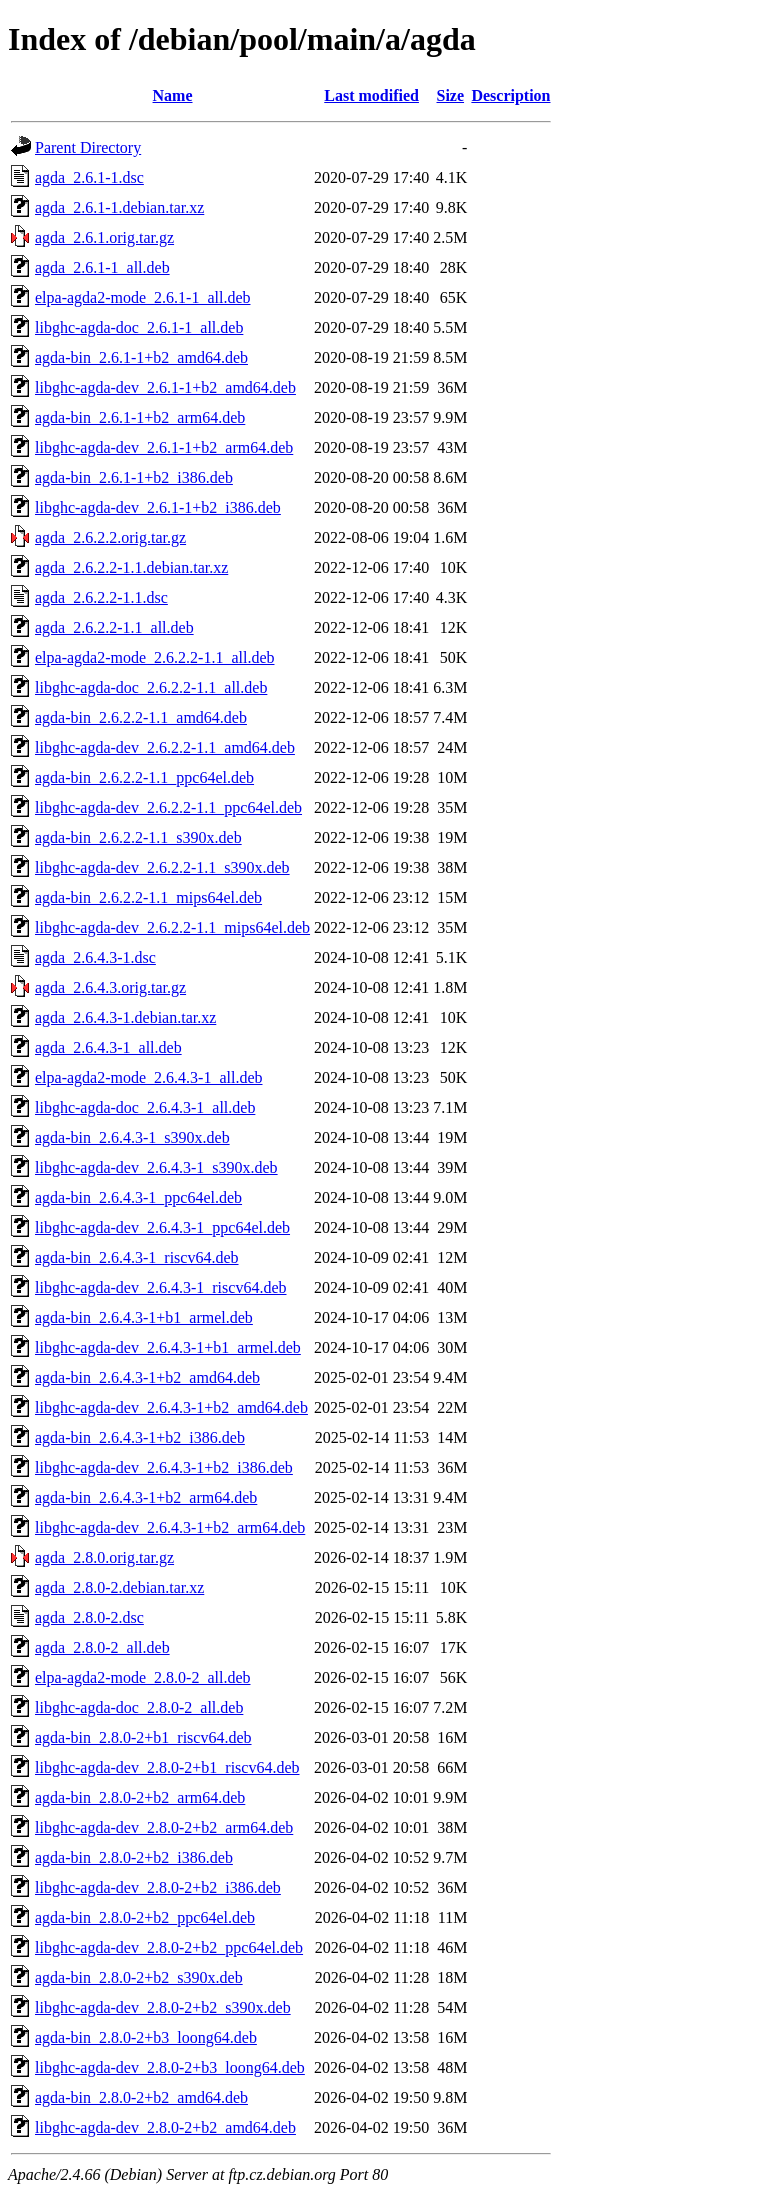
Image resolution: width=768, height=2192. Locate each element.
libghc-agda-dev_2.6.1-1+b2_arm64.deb (164, 447)
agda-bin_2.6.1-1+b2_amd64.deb (141, 357)
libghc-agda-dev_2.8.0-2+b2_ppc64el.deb (169, 1947)
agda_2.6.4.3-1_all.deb (108, 1047)
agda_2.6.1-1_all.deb (102, 267)
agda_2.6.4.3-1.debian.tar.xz (125, 1017)
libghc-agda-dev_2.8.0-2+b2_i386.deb (158, 1887)
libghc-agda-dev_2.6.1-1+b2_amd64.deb (165, 387)
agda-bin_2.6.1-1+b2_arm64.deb (140, 417)
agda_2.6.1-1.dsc (89, 177)
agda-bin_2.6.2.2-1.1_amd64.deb (141, 717)
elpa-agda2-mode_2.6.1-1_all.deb (142, 297)
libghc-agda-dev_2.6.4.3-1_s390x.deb (156, 1167)
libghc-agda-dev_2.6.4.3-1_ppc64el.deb (162, 1227)
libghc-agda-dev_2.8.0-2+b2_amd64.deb (165, 2127)
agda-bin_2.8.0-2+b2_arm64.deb (140, 1797)
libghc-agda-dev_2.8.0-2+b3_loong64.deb (170, 2067)
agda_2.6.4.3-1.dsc (95, 957)
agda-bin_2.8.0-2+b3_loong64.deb (146, 2037)
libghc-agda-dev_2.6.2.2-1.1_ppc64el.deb (168, 807)
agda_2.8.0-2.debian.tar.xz (119, 1587)
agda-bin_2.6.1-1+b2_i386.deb (134, 477)
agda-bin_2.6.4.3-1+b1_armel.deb (144, 1317)
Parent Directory (88, 147)
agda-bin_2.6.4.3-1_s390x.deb (132, 1137)
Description (510, 95)
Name (173, 95)
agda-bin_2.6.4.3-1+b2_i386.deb (140, 1437)
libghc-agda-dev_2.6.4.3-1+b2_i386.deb (164, 1467)
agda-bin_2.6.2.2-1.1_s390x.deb (138, 837)
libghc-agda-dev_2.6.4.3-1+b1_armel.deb (168, 1347)
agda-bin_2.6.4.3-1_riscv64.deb (137, 1257)
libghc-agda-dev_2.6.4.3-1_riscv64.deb (160, 1287)
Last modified (371, 95)
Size (451, 95)
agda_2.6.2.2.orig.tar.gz (110, 537)
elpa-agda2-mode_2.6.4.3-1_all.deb (148, 1077)
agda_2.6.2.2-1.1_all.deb (114, 627)
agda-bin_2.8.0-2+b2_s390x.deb (139, 1977)
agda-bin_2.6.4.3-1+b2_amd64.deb (147, 1377)
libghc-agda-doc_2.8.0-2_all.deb (139, 1707)
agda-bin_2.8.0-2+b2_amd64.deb (141, 2097)
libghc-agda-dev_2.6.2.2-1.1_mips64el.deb (172, 927)
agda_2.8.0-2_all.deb (102, 1647)
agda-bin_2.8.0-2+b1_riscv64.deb (143, 1737)
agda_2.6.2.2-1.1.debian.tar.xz (131, 567)
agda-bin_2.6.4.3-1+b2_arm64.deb (146, 1497)
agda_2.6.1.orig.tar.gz (104, 237)
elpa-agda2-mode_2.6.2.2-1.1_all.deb (154, 657)
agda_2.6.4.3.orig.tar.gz (110, 987)
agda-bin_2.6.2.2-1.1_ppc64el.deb (144, 777)
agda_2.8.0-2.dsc (89, 1617)
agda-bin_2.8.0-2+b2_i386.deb (134, 1857)
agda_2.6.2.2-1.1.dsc (101, 597)
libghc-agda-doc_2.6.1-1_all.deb (139, 327)
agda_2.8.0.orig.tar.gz (104, 1557)
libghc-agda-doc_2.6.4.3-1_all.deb (145, 1107)
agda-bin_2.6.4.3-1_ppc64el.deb (138, 1197)
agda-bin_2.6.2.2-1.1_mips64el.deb (148, 897)
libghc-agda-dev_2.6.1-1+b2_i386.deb (158, 507)
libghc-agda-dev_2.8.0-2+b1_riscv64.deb (167, 1767)
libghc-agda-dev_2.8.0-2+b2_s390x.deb (163, 2007)
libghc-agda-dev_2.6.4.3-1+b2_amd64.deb (171, 1407)
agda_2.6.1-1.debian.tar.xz (119, 207)
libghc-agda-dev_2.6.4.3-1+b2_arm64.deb (170, 1527)
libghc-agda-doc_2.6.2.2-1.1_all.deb (151, 687)
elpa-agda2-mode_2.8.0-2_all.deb (142, 1677)
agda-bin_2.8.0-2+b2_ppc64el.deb (145, 1917)
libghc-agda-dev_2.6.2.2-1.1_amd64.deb (165, 747)
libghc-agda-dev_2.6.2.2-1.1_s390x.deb (162, 867)
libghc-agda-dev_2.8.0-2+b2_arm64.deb (164, 1827)
